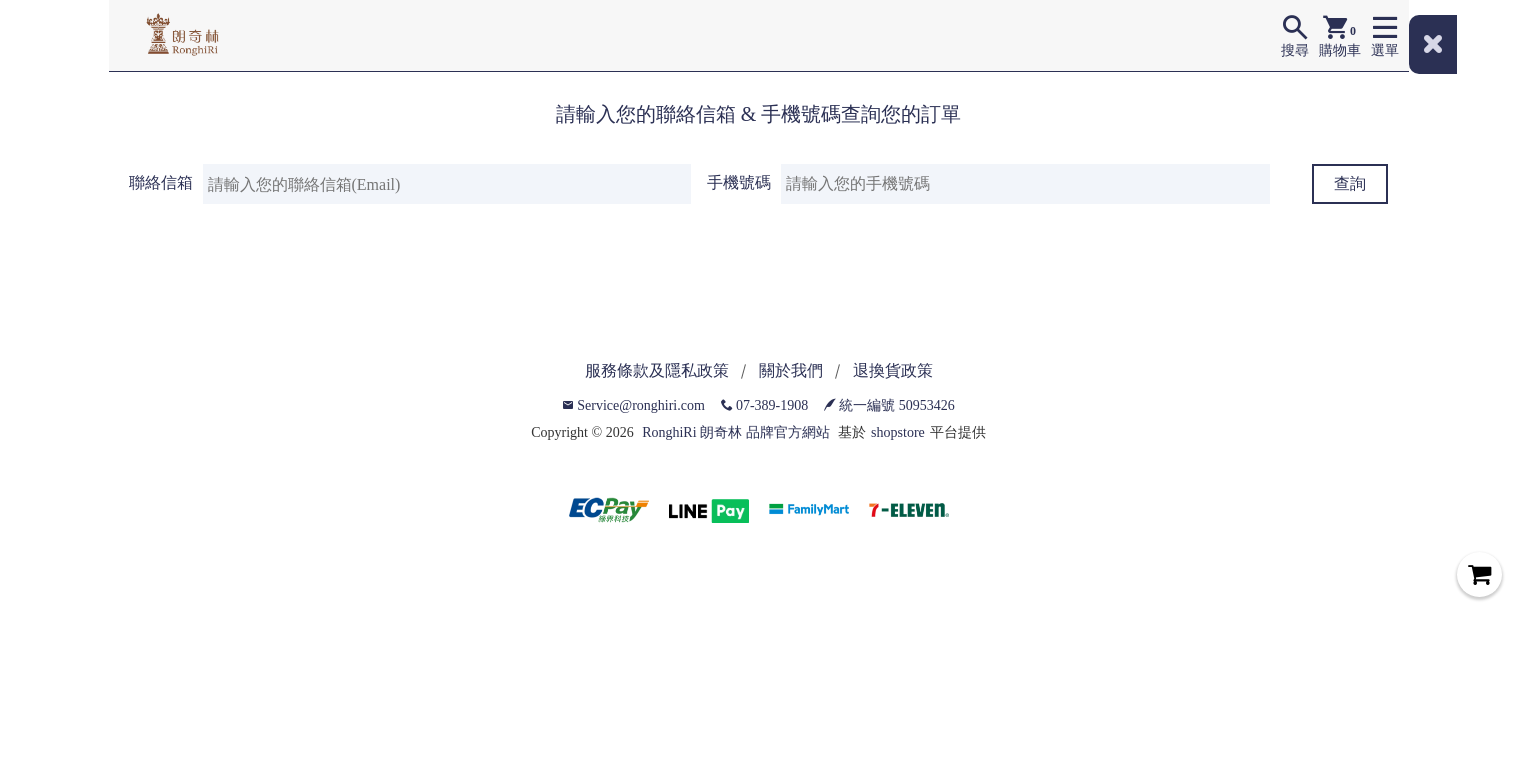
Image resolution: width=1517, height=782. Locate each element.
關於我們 (791, 370)
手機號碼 (739, 182)
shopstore (898, 432)
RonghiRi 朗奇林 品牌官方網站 (735, 432)
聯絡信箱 (161, 182)
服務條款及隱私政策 (657, 370)
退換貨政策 (893, 370)
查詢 (1350, 183)
